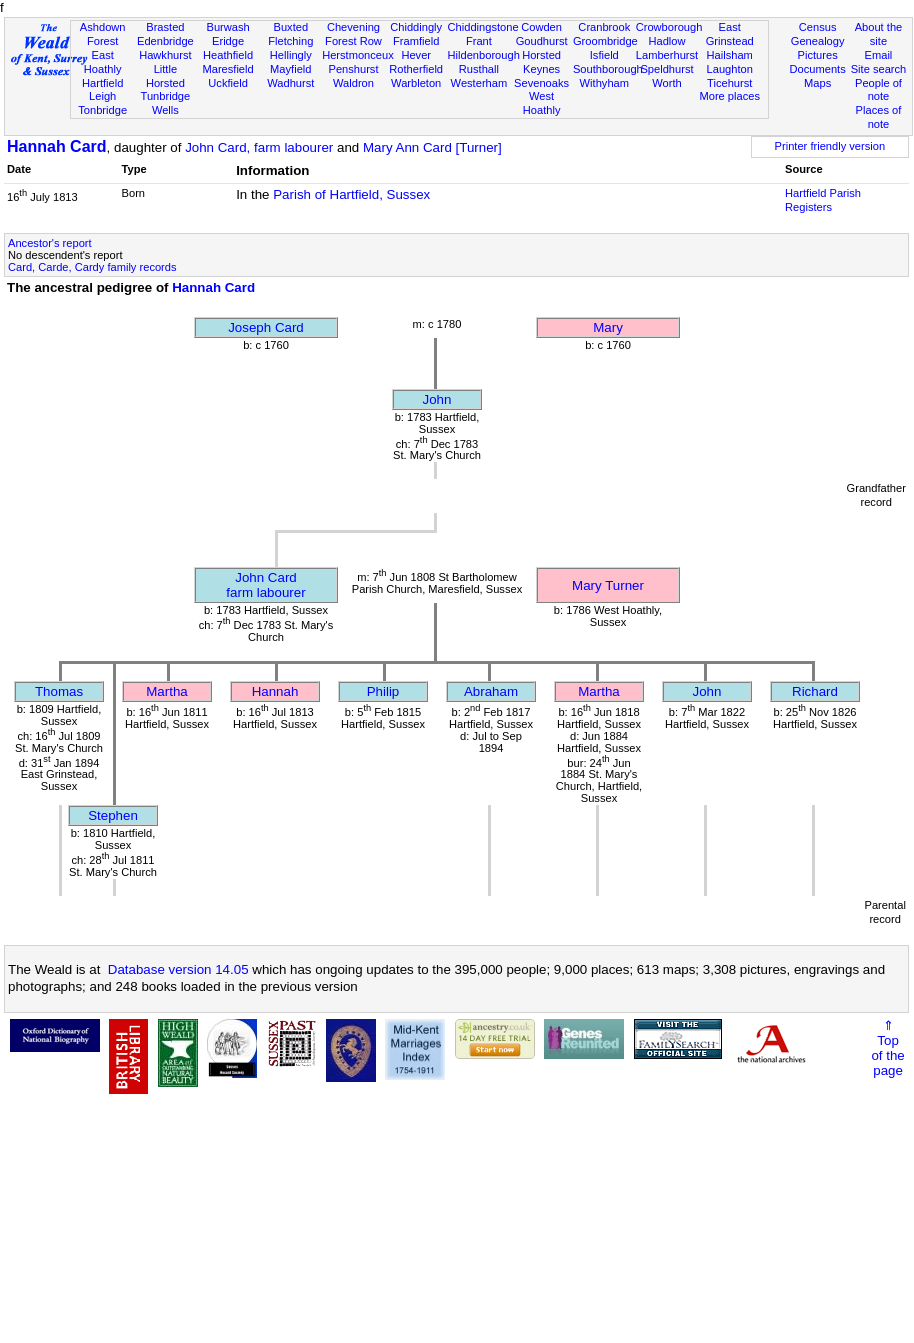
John (437, 399)
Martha (166, 691)
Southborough (608, 69)
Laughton (730, 69)
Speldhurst (666, 69)
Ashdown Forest (103, 34)
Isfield (604, 55)
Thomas (59, 691)
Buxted (290, 27)
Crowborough (669, 27)
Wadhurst (290, 83)
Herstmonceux (358, 55)
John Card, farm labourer (259, 147)
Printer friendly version (830, 146)
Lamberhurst (667, 55)
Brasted (165, 27)
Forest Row (353, 41)
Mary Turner (608, 585)
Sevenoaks (541, 83)
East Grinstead (730, 34)
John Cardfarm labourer (265, 585)
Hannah (275, 691)
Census (818, 27)
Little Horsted (165, 76)
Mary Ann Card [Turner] (432, 147)
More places (729, 96)
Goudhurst (542, 41)
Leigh (102, 96)
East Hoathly (103, 62)
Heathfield (228, 55)
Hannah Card (57, 146)
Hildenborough (484, 55)
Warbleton (416, 83)
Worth (666, 83)
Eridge (228, 41)
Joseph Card (266, 327)
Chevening (353, 27)
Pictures (818, 55)
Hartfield (102, 83)
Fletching (290, 41)
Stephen (113, 815)
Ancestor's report (50, 243)
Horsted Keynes (541, 62)
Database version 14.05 (178, 969)
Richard (815, 691)
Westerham (479, 83)
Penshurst (353, 69)
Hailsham (730, 55)
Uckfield (228, 83)
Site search (879, 69)
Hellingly (291, 55)
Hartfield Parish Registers (823, 200)
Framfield (416, 41)
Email (879, 55)
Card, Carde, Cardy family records (92, 267)
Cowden (541, 27)
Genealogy (818, 41)
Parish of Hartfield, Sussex (351, 194)
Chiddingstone (483, 27)
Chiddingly (416, 27)
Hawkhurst (165, 55)
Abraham (491, 691)
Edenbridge (165, 41)
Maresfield (227, 69)
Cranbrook (604, 27)
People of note (878, 90)
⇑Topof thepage (887, 1048)
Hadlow (666, 41)
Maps (817, 83)
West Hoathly (542, 103)
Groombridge (605, 41)
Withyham (604, 83)
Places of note (879, 117)
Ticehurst (729, 83)
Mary (608, 327)
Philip (383, 691)
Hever (416, 55)
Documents (818, 69)
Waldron (353, 83)
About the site (879, 34)
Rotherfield (416, 69)
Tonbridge (102, 110)
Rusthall (479, 69)
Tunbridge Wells (166, 103)
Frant (479, 41)
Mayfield (290, 69)
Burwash (227, 27)
